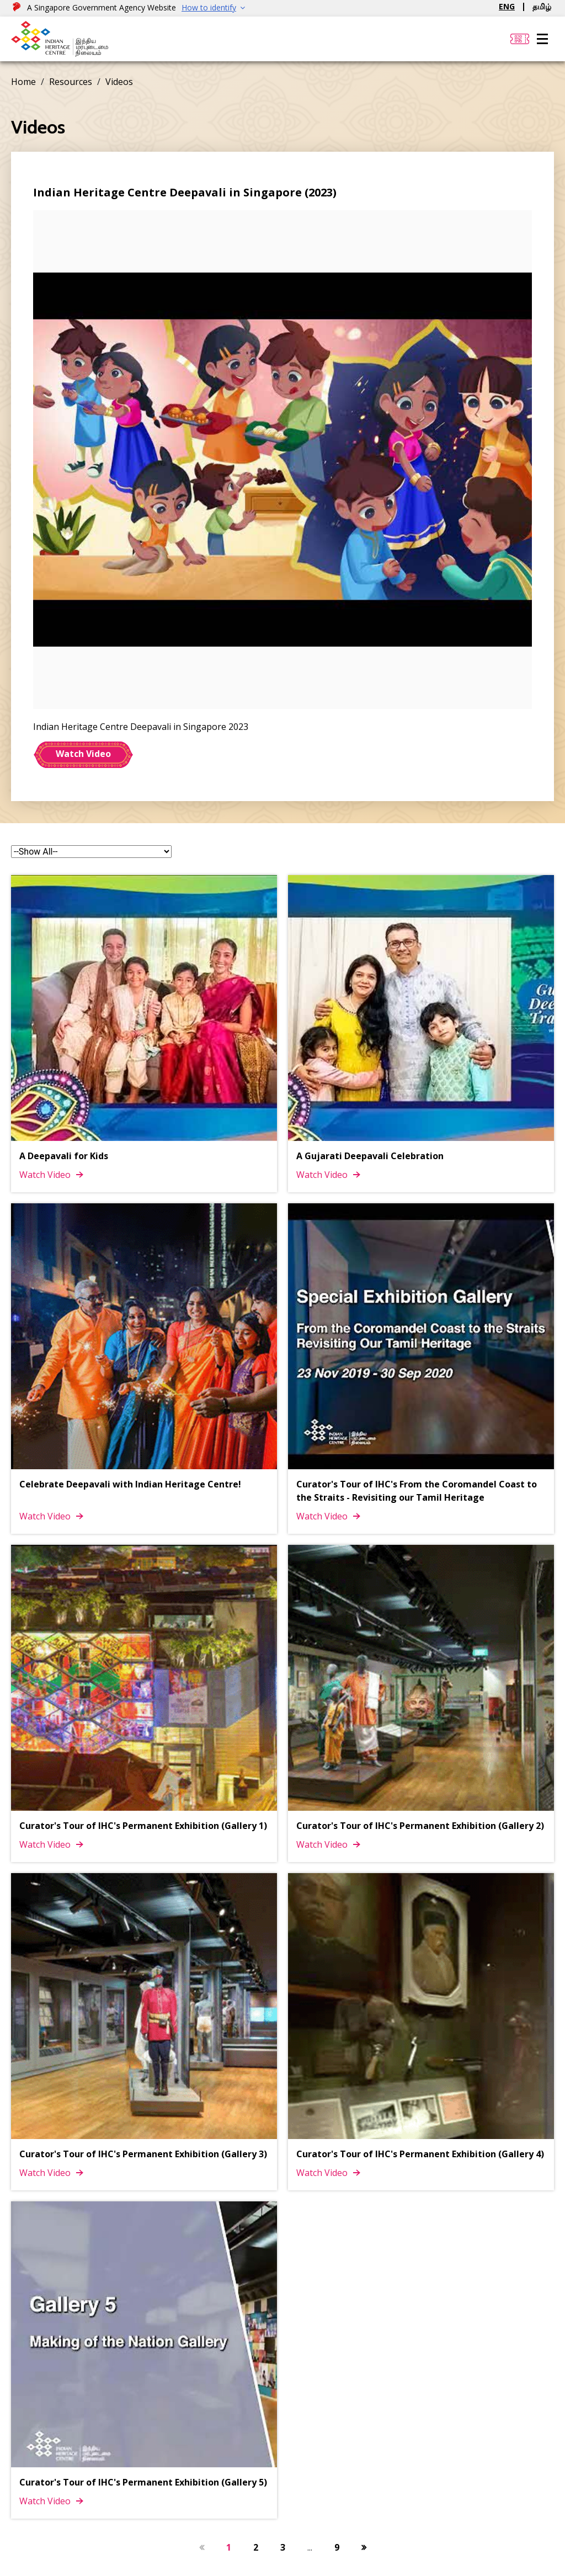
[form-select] (91, 851)
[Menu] (542, 39)
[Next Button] (363, 2547)
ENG (507, 6)
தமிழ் (541, 6)
